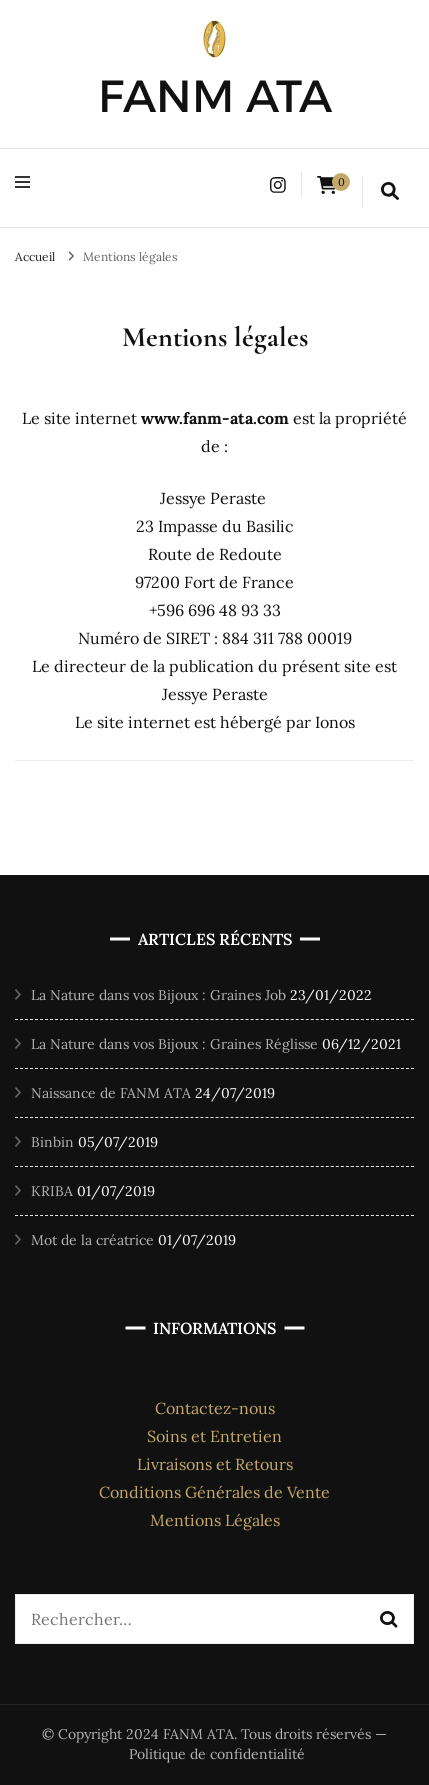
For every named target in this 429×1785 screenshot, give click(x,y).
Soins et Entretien (214, 1436)
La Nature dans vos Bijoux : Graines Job (158, 995)
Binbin (52, 1142)
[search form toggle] (390, 192)
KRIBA (52, 1191)
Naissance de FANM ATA (111, 1093)
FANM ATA (215, 95)
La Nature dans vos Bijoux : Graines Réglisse (174, 1044)
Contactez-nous (215, 1408)
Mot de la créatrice (92, 1240)
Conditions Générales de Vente (214, 1492)
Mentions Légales (215, 1520)
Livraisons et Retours (215, 1464)
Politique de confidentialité (217, 1754)
